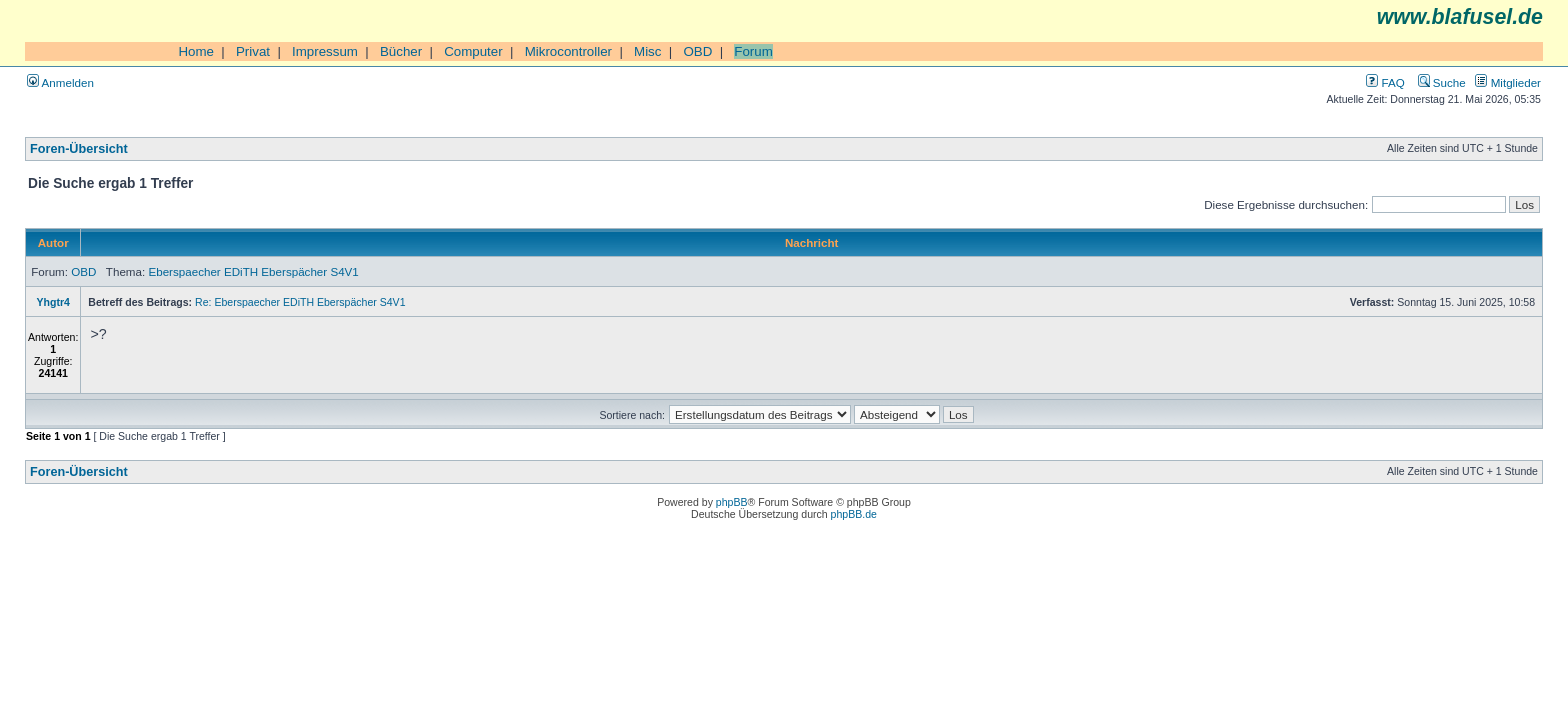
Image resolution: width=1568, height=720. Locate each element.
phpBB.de (854, 514)
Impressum (325, 51)
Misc (647, 51)
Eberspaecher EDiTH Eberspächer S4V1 (253, 271)
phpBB (732, 502)
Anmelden (60, 82)
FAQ (1385, 82)
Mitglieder (1508, 82)
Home (196, 51)
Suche (1442, 82)
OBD (697, 51)
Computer (473, 51)
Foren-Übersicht (79, 149)
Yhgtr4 (53, 302)
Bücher (401, 51)
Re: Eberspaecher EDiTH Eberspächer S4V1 (300, 302)
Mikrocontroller (568, 51)
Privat (253, 51)
